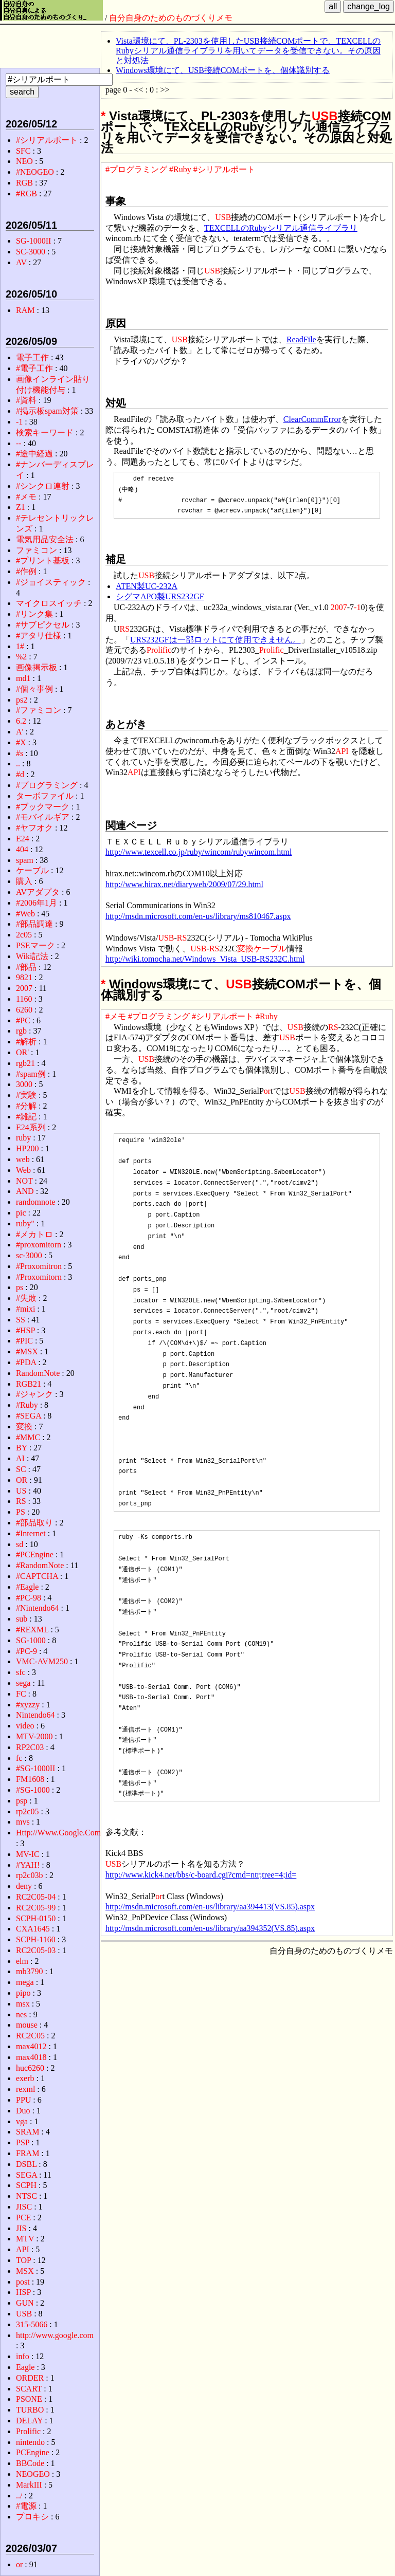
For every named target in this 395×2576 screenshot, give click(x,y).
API (342, 751)
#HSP (25, 1330)
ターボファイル (45, 796)
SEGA (26, 2174)
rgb (21, 1030)
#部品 (26, 967)
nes (21, 2014)
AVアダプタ (38, 892)
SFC (23, 150)
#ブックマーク (42, 806)
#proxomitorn (38, 1244)
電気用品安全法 (45, 539)
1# (20, 646)
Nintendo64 (35, 1714)
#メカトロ (34, 1234)
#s (19, 753)
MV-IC (28, 1854)
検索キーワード (45, 432)
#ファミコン (38, 710)
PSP (22, 2142)
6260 (24, 1009)
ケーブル (270, 948)
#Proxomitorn (39, 1277)
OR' (22, 1052)
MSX (25, 2271)
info (22, 2356)
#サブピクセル (42, 624)
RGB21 (28, 1383)
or (267, 1091)
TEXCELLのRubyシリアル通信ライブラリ (280, 228)
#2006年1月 (36, 902)
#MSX (27, 1351)
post (23, 2281)
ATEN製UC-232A (146, 586)
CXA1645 (33, 1928)
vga (22, 2121)
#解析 (26, 1041)
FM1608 (30, 1779)
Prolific (159, 650)
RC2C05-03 (36, 1950)
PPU (23, 2099)
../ (19, 2495)
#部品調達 (34, 923)
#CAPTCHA (37, 1576)
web (23, 1159)
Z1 (20, 507)
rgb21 (25, 1063)
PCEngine (32, 2452)
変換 (245, 948)
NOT (24, 1180)
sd (19, 1544)
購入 (24, 881)
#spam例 (31, 1074)
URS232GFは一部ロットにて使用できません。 (215, 639)
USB (325, 116)
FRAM (27, 2153)
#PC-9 (26, 1651)
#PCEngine (34, 1554)
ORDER (30, 2377)
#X (21, 742)
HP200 (27, 1148)
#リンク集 (34, 614)
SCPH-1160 (36, 1939)
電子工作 (32, 357)
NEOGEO (33, 2474)
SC (21, 1469)
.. (18, 763)
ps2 (21, 699)
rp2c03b (29, 1875)
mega (25, 1982)
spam (24, 860)
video (25, 1725)
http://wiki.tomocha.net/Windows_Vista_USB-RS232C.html (204, 958)
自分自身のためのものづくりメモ (170, 17)
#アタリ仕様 (38, 635)
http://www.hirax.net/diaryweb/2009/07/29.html (184, 884)
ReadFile (301, 339)
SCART (29, 2388)
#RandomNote (40, 1565)
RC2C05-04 (36, 1896)
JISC (24, 2206)
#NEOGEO (35, 172)
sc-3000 (29, 1255)
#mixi (25, 1308)
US (21, 1490)
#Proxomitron (39, 1266)
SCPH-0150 (36, 1918)
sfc (21, 1672)
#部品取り (34, 1522)
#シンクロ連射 (42, 486)
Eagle (25, 2367)
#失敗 (26, 1298)
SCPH (26, 2185)
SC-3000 (30, 251)
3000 (24, 1084)
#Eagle (27, 1587)
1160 (24, 999)
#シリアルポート (224, 169)
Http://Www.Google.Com (58, 1832)
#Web (25, 913)
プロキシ (32, 2516)
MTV (25, 2238)
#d (20, 774)
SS (20, 1319)
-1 (357, 607)
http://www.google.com (55, 2335)
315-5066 (31, 2324)
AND (25, 1191)
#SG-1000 (33, 1790)
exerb (25, 2078)
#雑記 (26, 1116)
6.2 (21, 720)
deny (24, 1886)
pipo (23, 1993)
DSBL (26, 2164)
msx (23, 2003)
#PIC (24, 1340)
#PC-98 (28, 1597)
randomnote (35, 1202)
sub (21, 1618)
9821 (24, 977)
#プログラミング (136, 169)
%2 (21, 656)
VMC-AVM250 (42, 1661)
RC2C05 (30, 2035)
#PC (23, 1020)
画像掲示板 (36, 667)
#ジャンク (34, 1394)
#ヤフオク (34, 827)
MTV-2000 (34, 1736)
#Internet (31, 1533)
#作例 (26, 571)
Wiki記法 (32, 956)
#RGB (26, 193)
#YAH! (28, 1865)
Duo (23, 2110)
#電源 (26, 2505)
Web (23, 1170)
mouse (27, 2024)
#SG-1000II (35, 1768)
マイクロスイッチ (49, 603)
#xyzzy (28, 1704)
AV (21, 262)
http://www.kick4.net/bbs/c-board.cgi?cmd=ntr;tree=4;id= (200, 1874)
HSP (23, 2292)
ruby (23, 1137)
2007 (339, 607)
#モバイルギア (42, 817)
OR (21, 1480)
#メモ (115, 1016)
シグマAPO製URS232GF (160, 596)
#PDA (26, 1362)
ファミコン (36, 550)
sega (23, 1683)
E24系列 (31, 1127)
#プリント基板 (42, 560)
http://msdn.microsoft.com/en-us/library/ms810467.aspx (198, 916)
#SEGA (28, 1415)
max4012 (31, 2046)
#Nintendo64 (37, 1608)
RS (125, 628)
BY (21, 1447)
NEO (24, 161)
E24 (22, 838)
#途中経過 (34, 453)
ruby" (25, 1223)
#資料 (26, 400)
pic (21, 1212)
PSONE (29, 2399)
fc (19, 1758)
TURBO (30, 2409)
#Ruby (180, 169)
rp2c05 (27, 1811)
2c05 (24, 934)
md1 (23, 678)
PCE (23, 2217)
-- (19, 443)
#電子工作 (34, 368)
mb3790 (29, 1971)
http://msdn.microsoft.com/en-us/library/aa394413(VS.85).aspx (210, 1906)
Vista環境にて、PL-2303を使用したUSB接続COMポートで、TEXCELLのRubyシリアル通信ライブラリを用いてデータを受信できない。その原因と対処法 (248, 50)
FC (21, 1693)
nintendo (30, 2442)
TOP (23, 2260)
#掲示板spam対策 (47, 411)
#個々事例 (34, 689)
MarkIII (29, 2484)
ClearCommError (312, 419)
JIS (21, 2228)
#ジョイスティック (51, 582)
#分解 (26, 1105)
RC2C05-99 (36, 1907)
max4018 (31, 2057)
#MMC (28, 1437)
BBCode (30, 2463)
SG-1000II (33, 240)
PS (20, 1511)
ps (19, 1287)
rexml (25, 2089)
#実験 (26, 1095)
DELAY (29, 2420)
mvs (23, 1821)
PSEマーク (35, 945)
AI (20, 1458)
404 (22, 849)
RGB (24, 182)
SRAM (27, 2131)
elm (22, 1961)
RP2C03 (30, 1747)
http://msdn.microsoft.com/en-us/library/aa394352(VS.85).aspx (210, 1928)
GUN (25, 2302)
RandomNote (38, 1373)
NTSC (26, 2196)
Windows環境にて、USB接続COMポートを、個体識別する (223, 70)
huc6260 (30, 2068)
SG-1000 (31, 1640)
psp (21, 1800)
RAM (25, 310)
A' (19, 731)
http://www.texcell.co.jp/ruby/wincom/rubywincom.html (198, 852)
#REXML (32, 1629)
